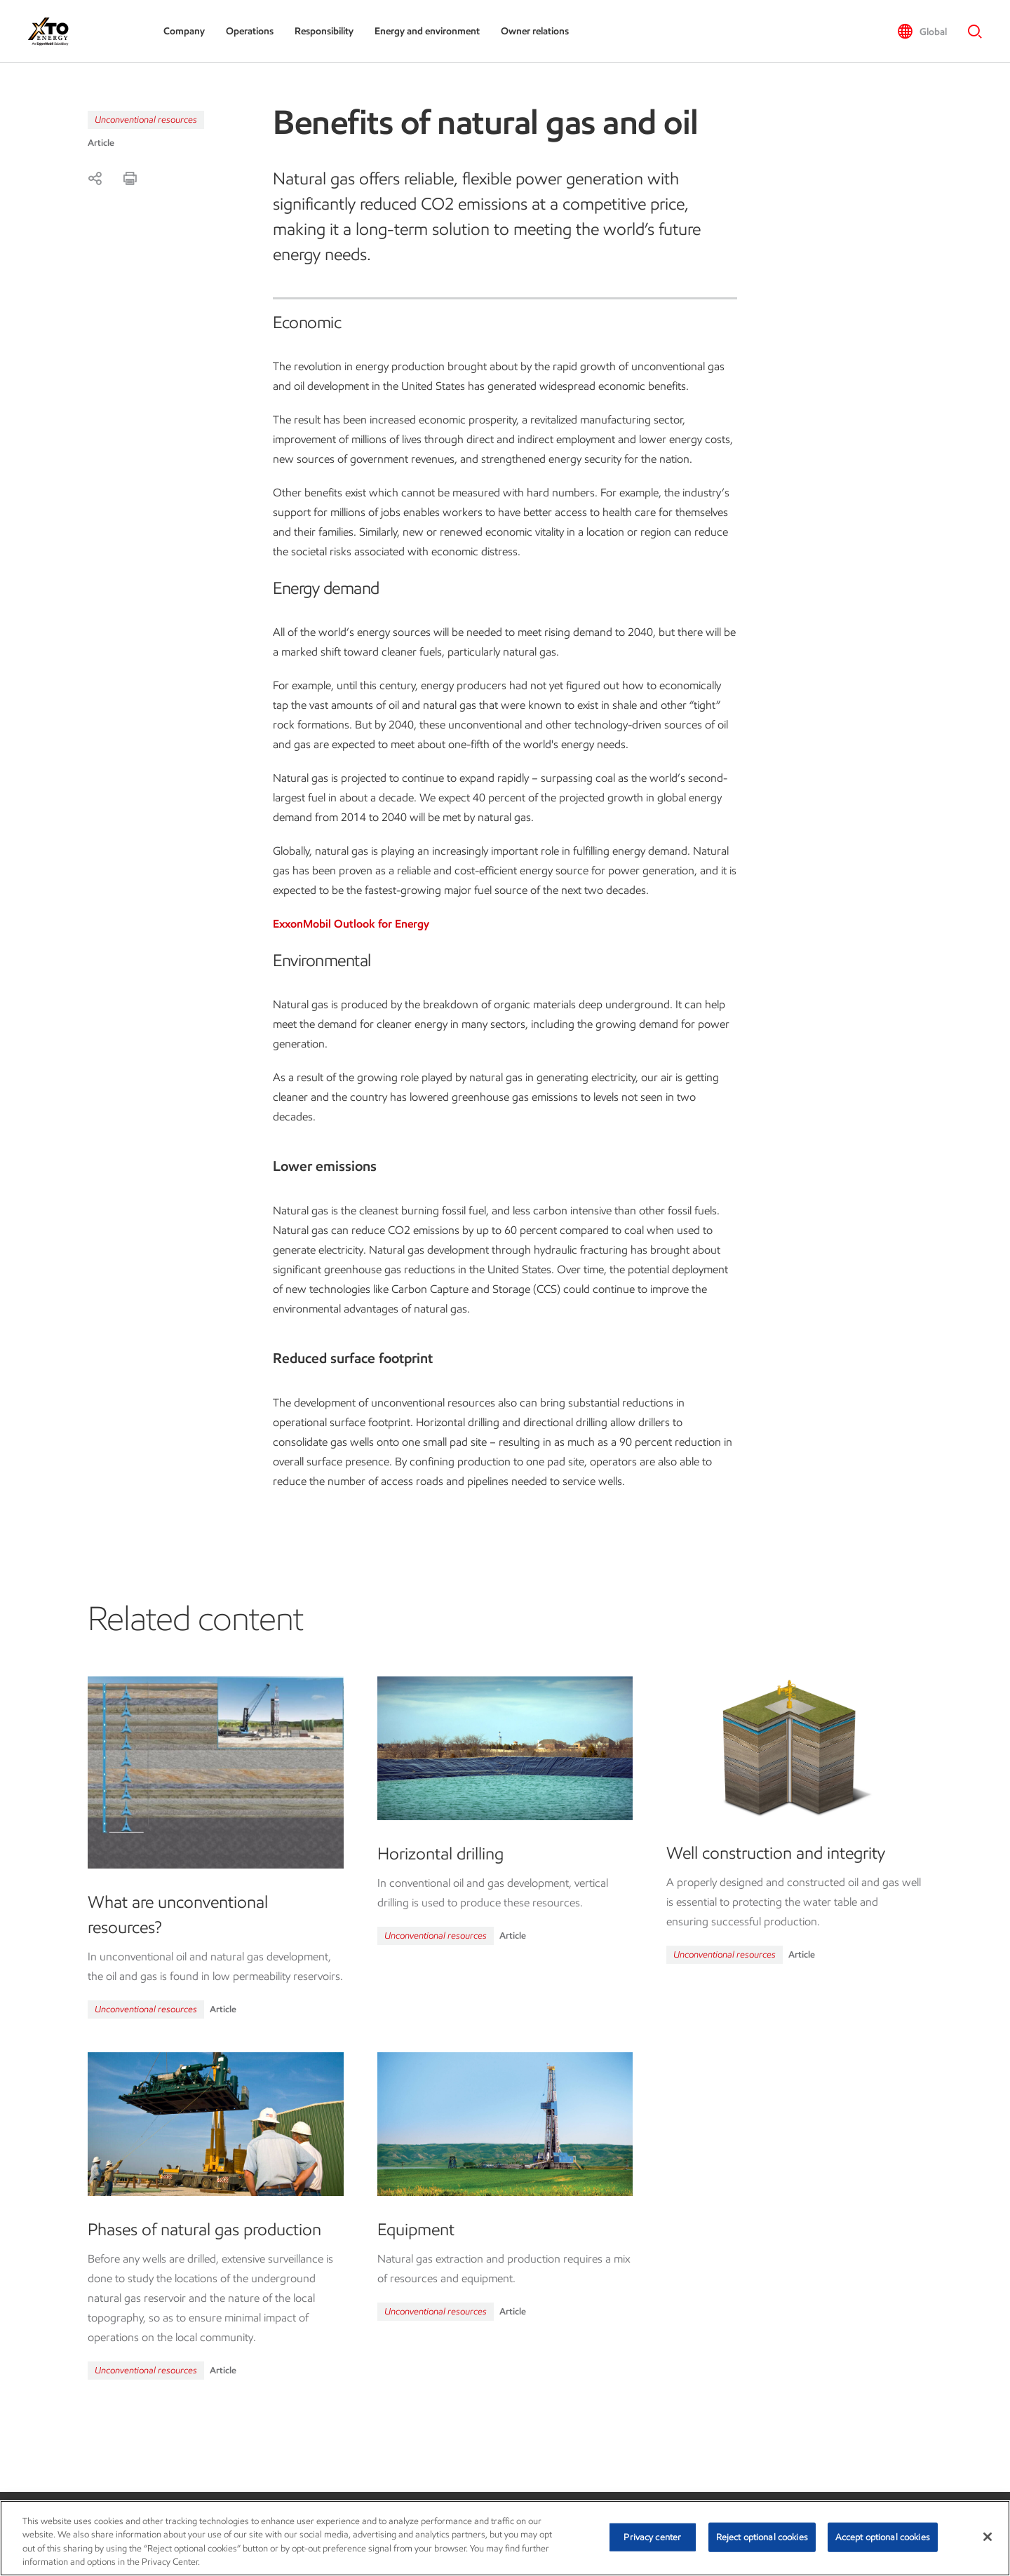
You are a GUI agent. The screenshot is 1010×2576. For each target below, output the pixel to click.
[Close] (987, 2536)
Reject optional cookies (762, 2537)
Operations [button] (250, 31)
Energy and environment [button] (427, 31)
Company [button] (184, 31)
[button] (922, 31)
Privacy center (652, 2537)
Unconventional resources (146, 119)
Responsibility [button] (324, 31)
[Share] (95, 178)
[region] (505, 2538)
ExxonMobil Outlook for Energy (351, 923)
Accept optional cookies (882, 2537)
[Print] (130, 178)
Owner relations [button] (535, 31)
